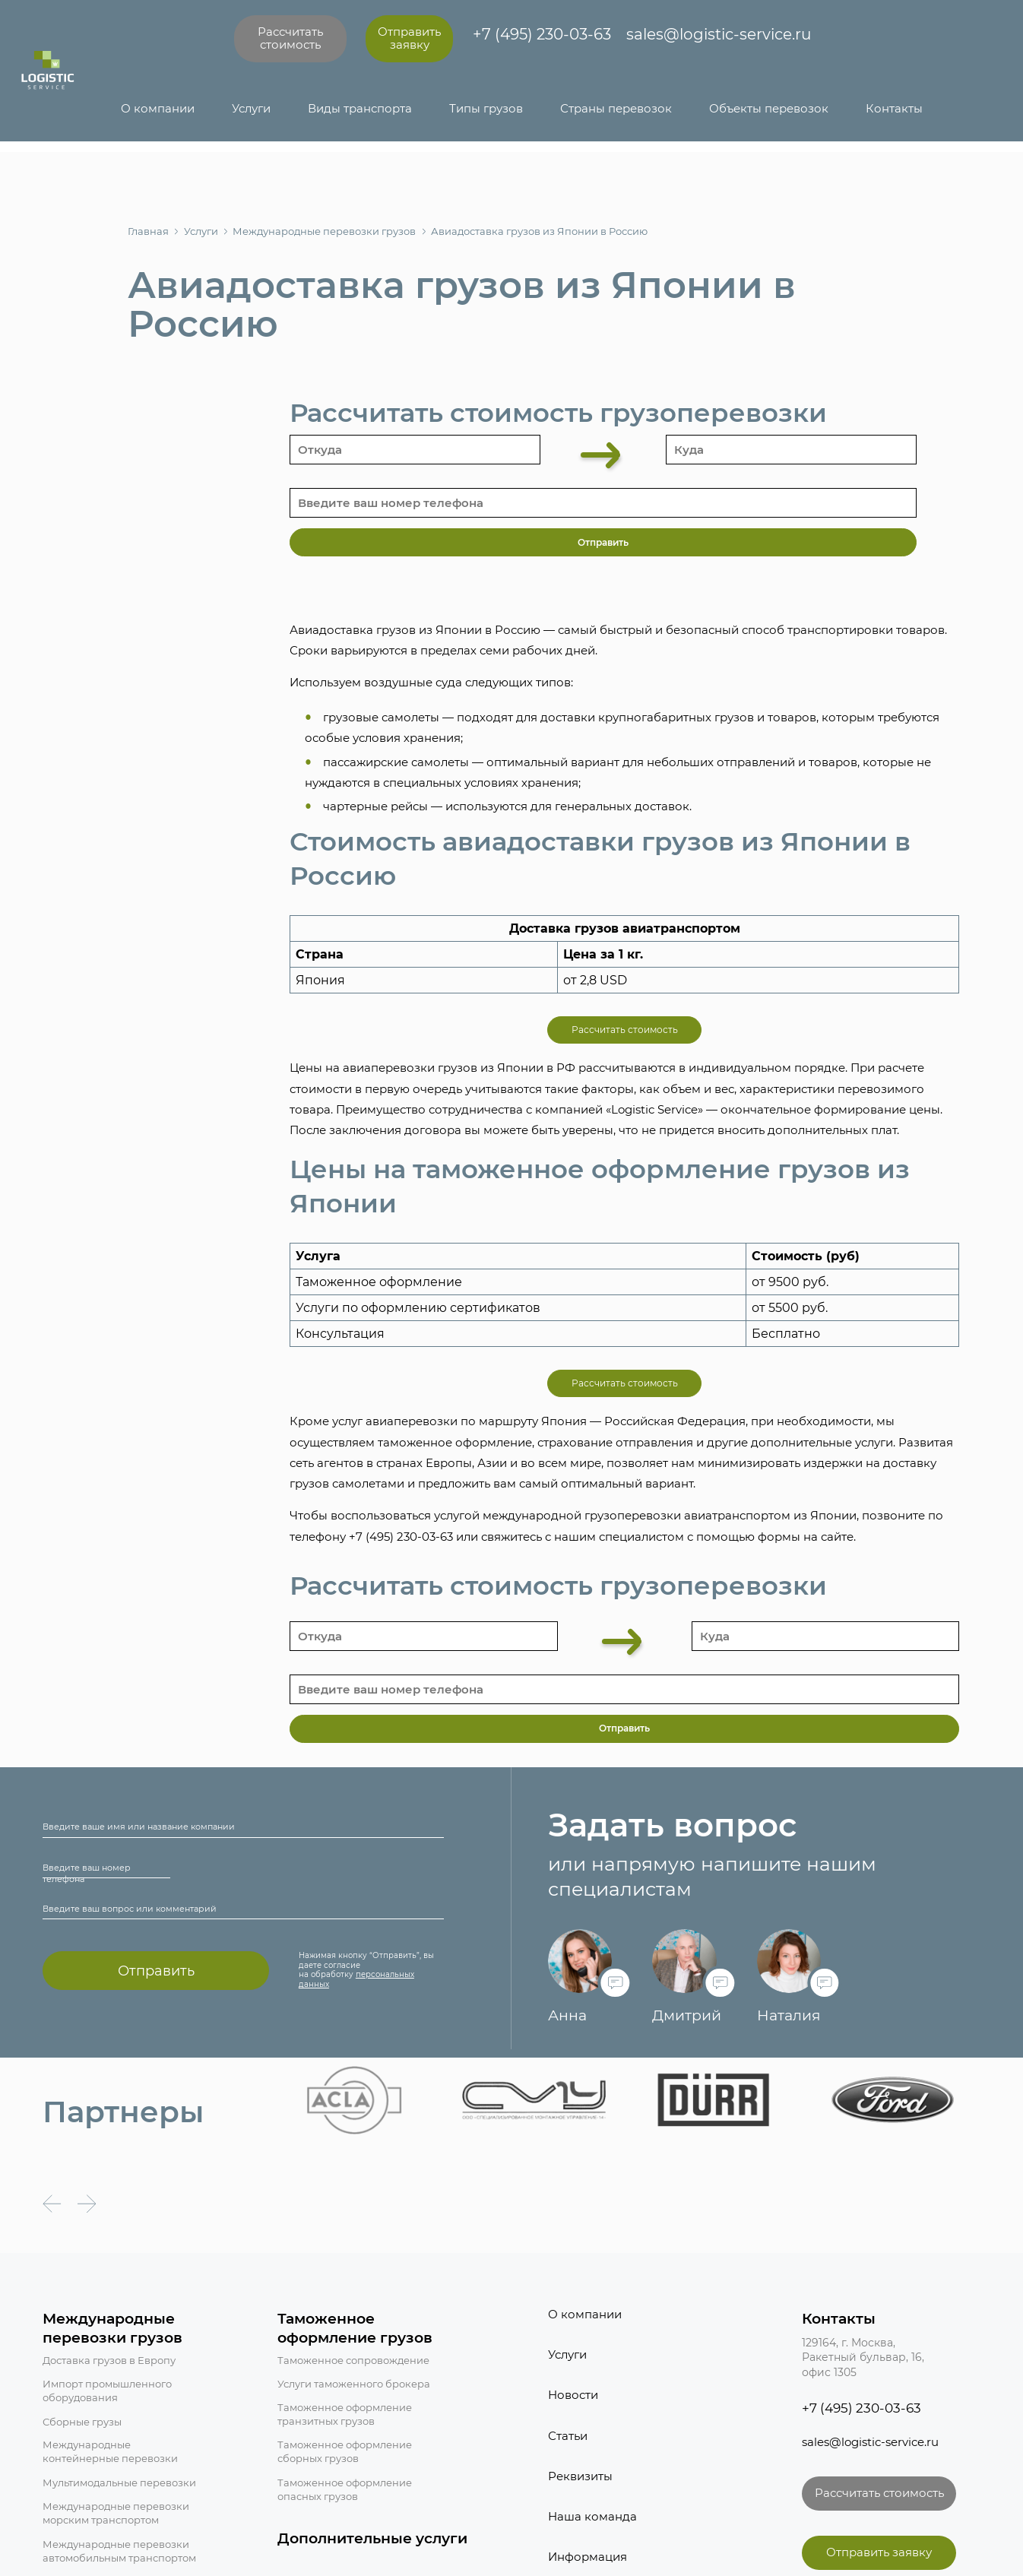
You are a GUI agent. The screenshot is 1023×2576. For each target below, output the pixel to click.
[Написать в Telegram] (814, 40)
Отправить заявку (409, 38)
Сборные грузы (82, 2422)
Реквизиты (580, 2476)
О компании (158, 109)
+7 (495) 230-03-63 (542, 34)
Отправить (156, 1970)
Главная (148, 231)
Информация (587, 2557)
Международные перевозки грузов (318, 231)
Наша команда (592, 2517)
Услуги (251, 109)
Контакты (894, 109)
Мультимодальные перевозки (119, 2483)
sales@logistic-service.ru (718, 34)
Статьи (568, 2436)
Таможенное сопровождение (353, 2360)
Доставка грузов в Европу (109, 2360)
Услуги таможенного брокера (353, 2384)
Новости (573, 2395)
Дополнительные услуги (372, 2538)
